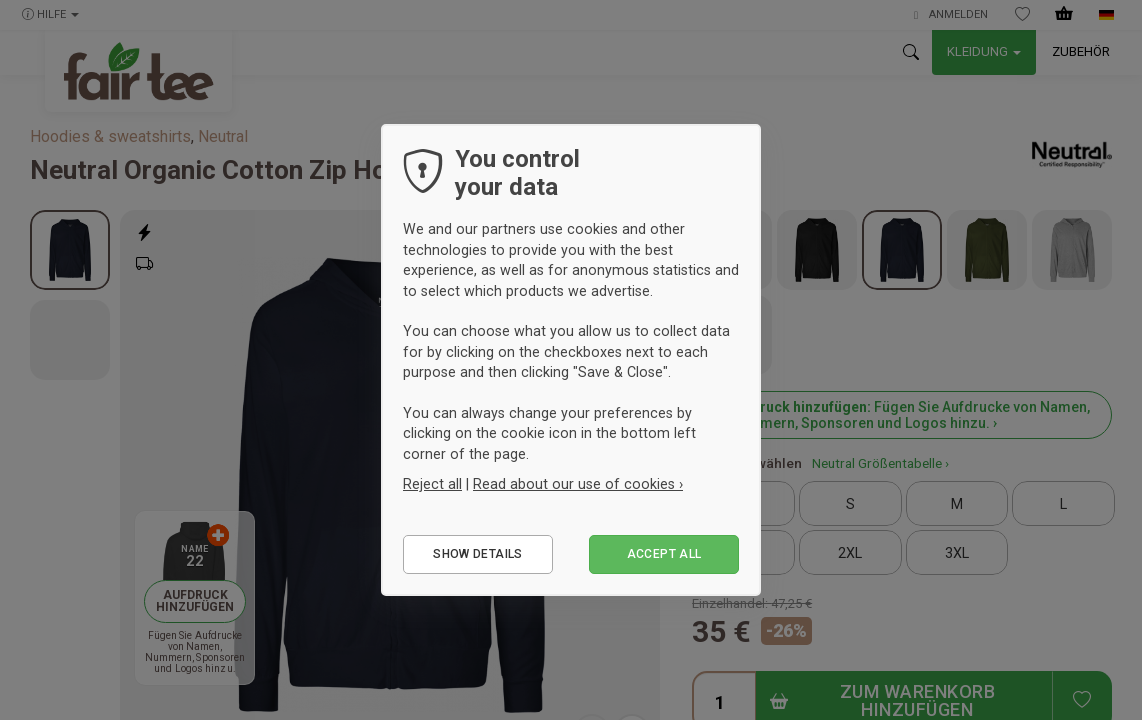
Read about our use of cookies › (578, 484)
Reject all (432, 484)
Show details (477, 554)
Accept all (664, 554)
